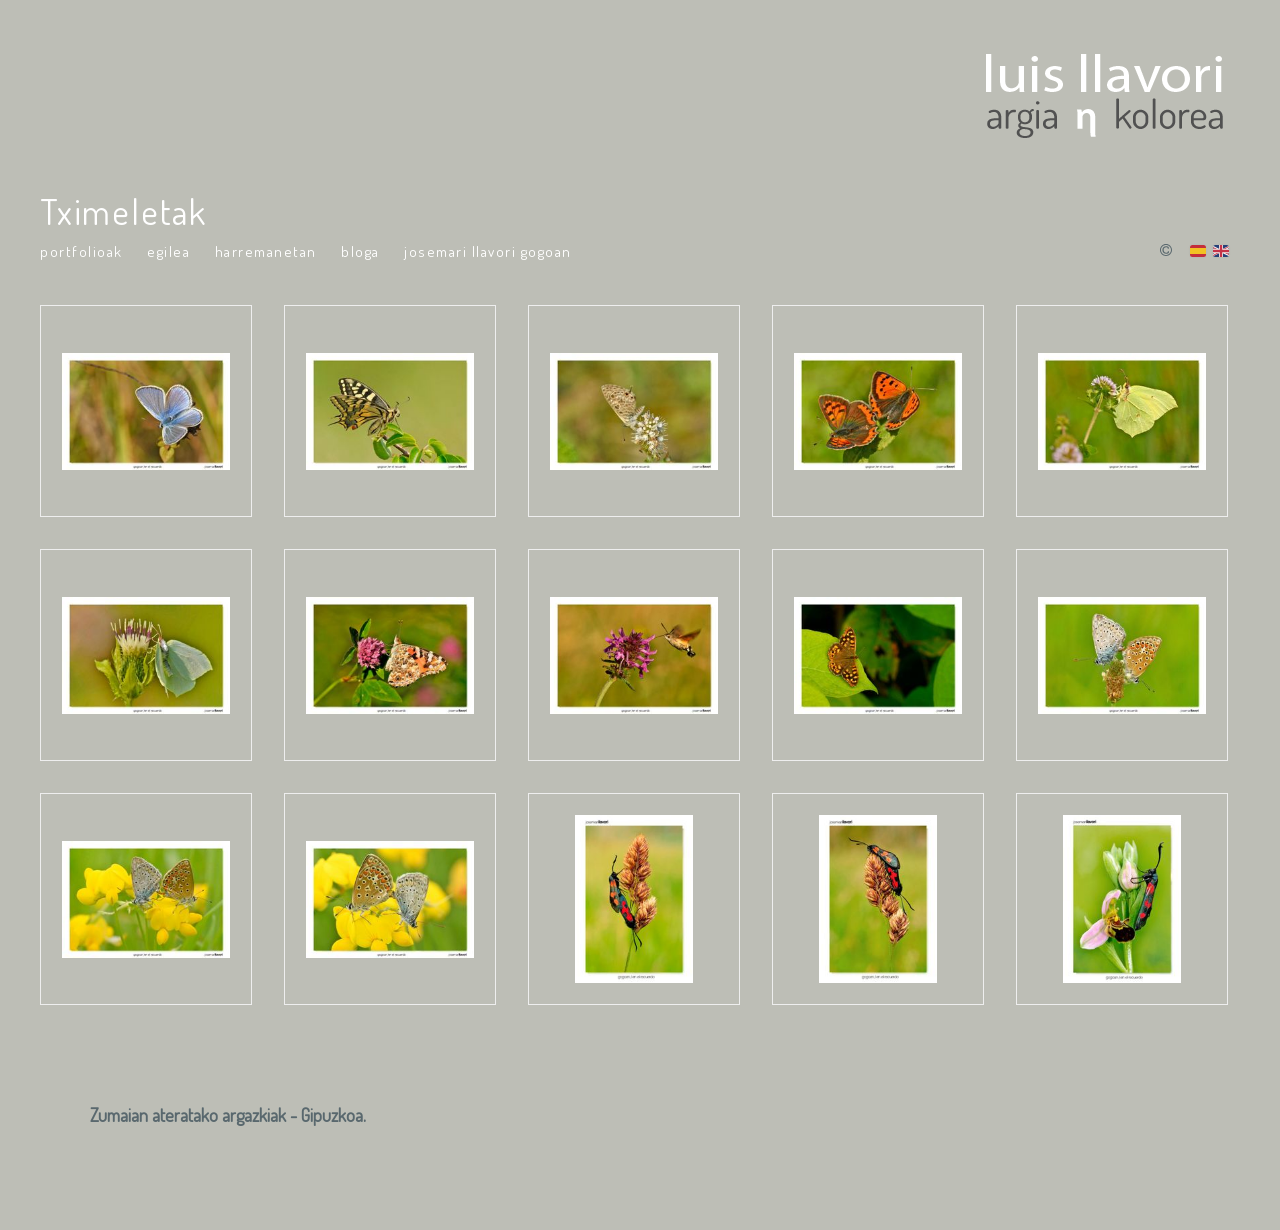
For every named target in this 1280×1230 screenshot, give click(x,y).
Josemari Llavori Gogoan (488, 251)
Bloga (360, 251)
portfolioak (81, 251)
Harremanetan (266, 251)
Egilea (168, 251)
